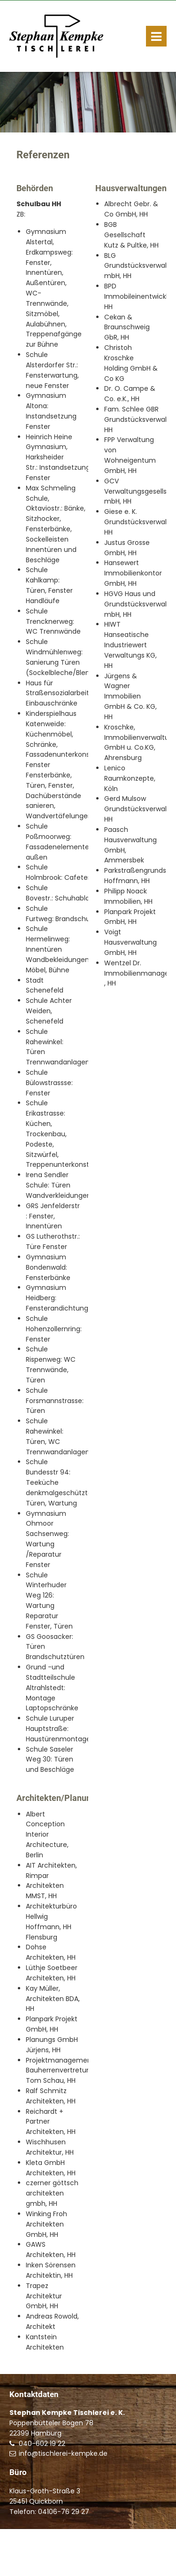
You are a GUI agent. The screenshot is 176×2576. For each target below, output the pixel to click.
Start (16, 2561)
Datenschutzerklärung (127, 2561)
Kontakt (39, 2561)
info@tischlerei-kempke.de (63, 2453)
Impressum (72, 2561)
